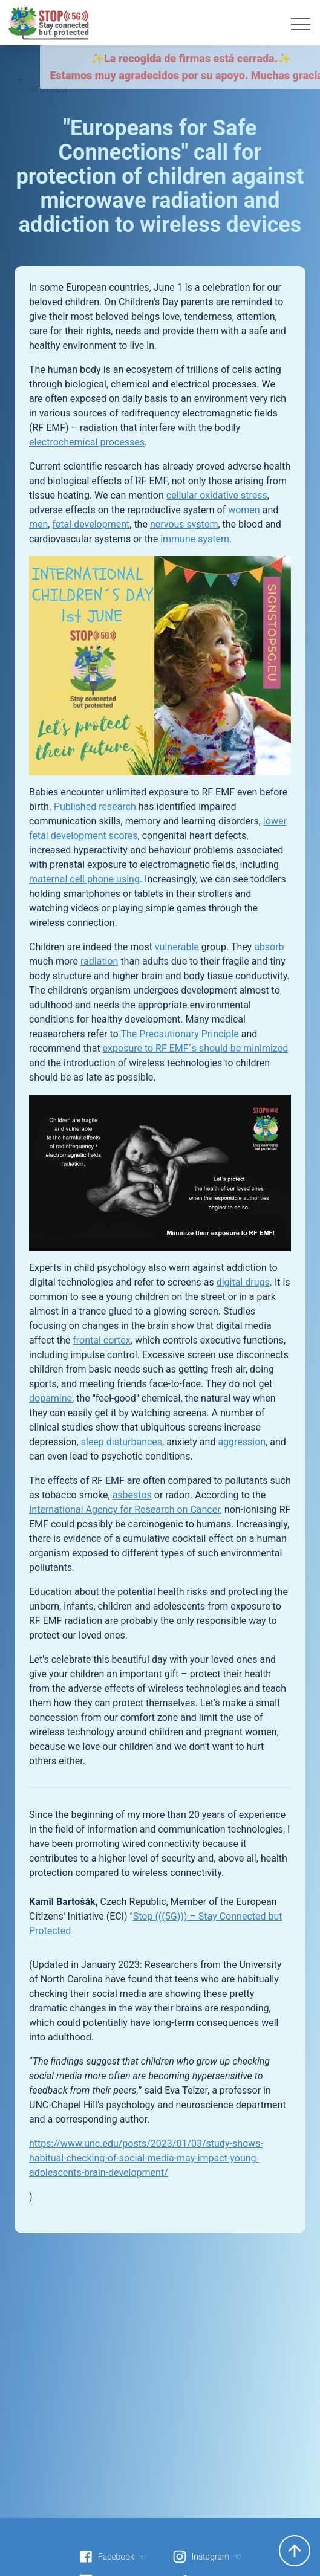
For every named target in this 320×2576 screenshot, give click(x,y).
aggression (242, 1442)
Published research (95, 806)
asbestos (132, 1495)
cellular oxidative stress (216, 495)
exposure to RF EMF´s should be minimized (196, 1048)
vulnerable (177, 947)
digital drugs (243, 1282)
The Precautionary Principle (179, 1034)
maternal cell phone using (84, 879)
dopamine (50, 1398)
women (244, 510)
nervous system (184, 524)
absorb (269, 947)
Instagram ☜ (206, 2556)
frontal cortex (102, 1340)
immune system (194, 539)
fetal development (90, 524)
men (38, 524)
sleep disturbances (121, 1442)
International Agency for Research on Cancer (124, 1509)
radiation (99, 961)
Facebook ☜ (112, 2556)
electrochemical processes (87, 442)
